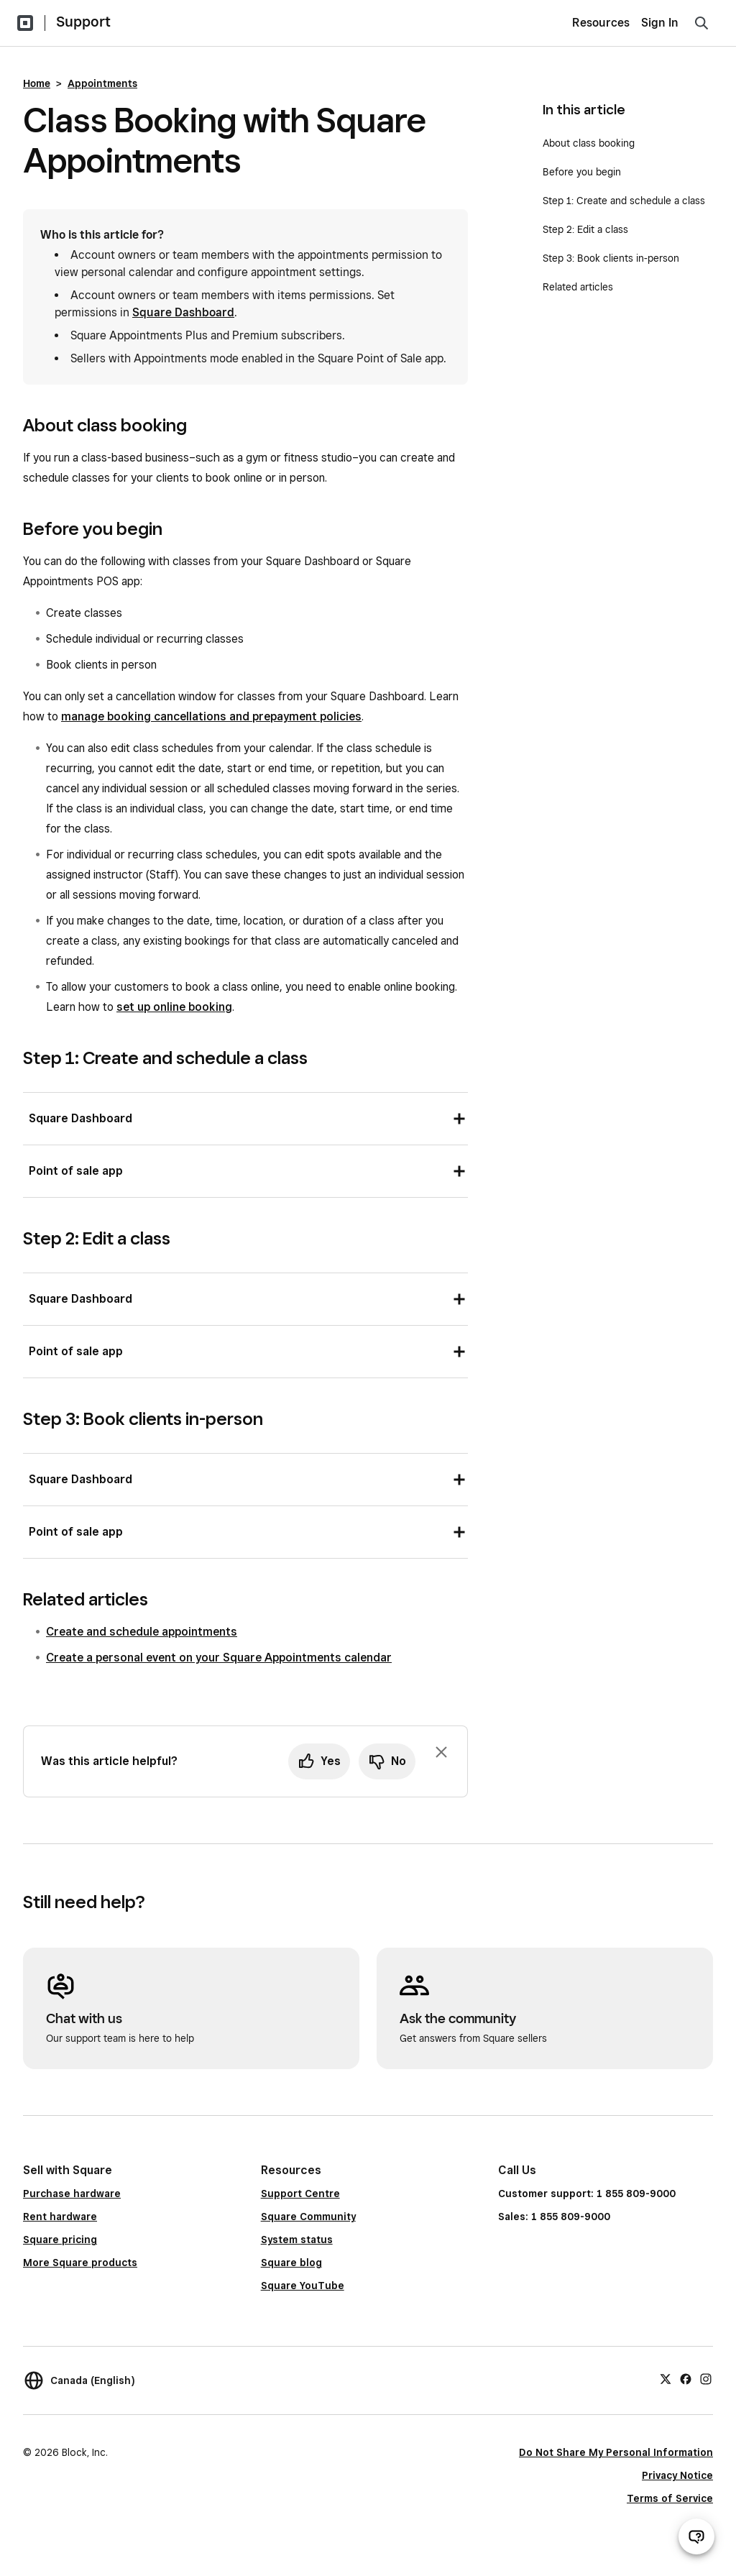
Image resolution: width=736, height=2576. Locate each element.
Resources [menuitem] (601, 22)
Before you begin (582, 172)
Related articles (578, 287)
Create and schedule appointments (141, 1631)
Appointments (102, 83)
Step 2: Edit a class (585, 229)
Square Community (308, 2216)
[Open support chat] (696, 2536)
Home (36, 83)
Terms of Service (670, 2498)
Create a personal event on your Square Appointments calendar (219, 1657)
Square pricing (60, 2239)
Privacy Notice (677, 2475)
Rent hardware (60, 2216)
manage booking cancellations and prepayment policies (211, 716)
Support (83, 21)
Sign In (659, 22)
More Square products (80, 2262)
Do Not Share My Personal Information (616, 2452)
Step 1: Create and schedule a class (624, 200)
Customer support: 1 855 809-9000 (587, 2193)
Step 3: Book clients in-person (611, 258)
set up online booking (174, 1007)
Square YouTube (302, 2285)
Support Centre (300, 2193)
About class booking (589, 143)
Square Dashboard (183, 312)
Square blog (291, 2262)
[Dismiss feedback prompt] (441, 1752)
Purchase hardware (72, 2193)
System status (297, 2239)
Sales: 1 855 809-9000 (554, 2216)
